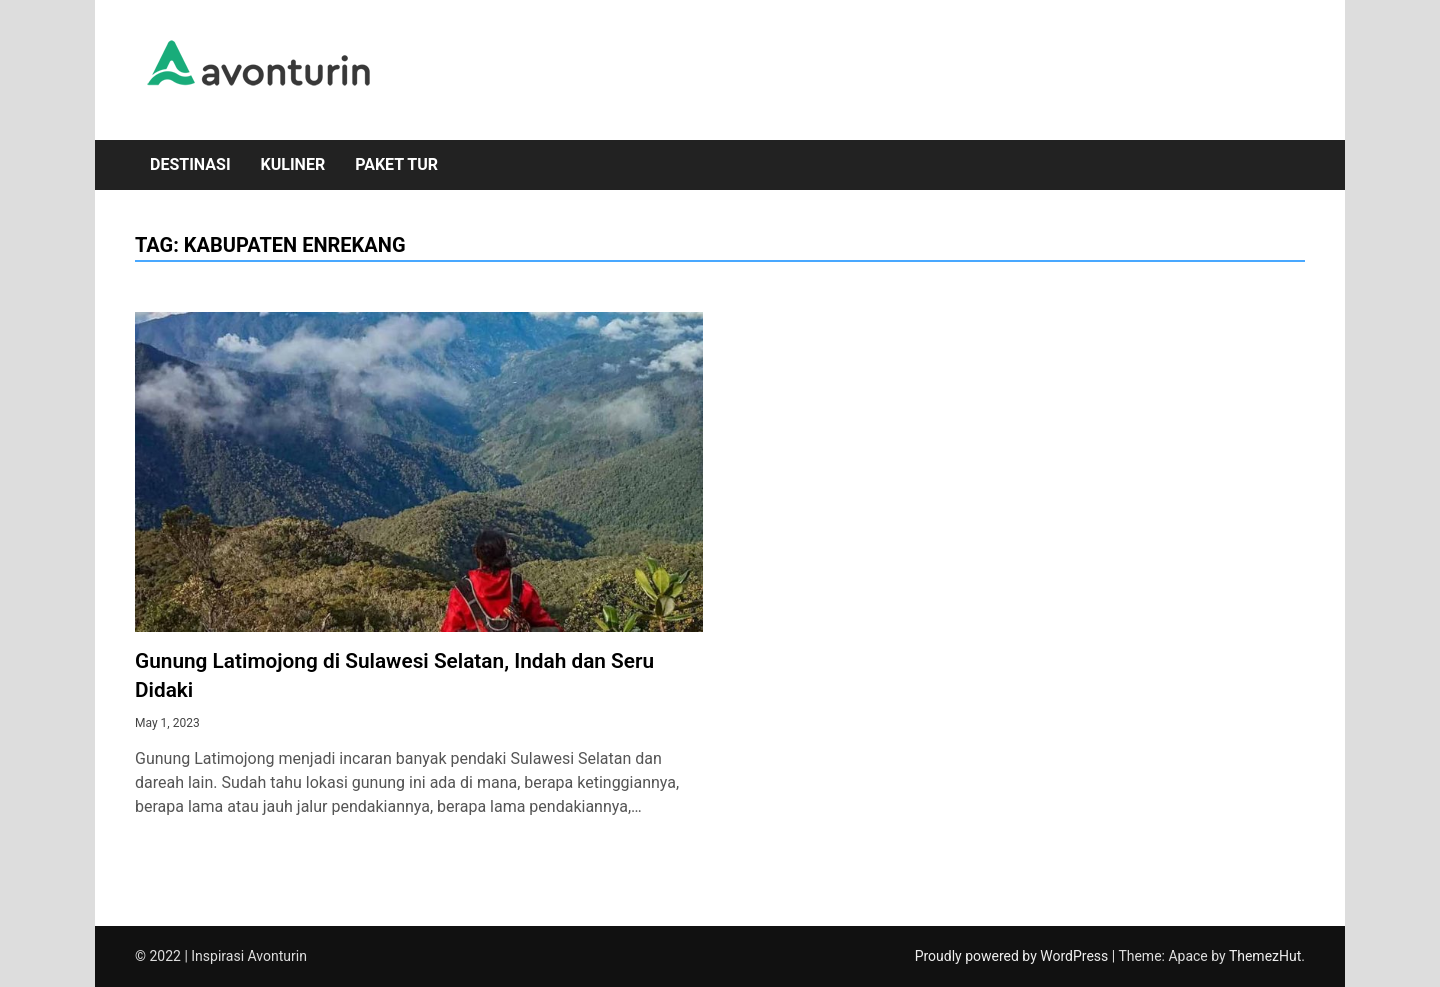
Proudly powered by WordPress (1013, 956)
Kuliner (293, 164)
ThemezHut (1265, 956)
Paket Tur (396, 164)
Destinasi (190, 164)
